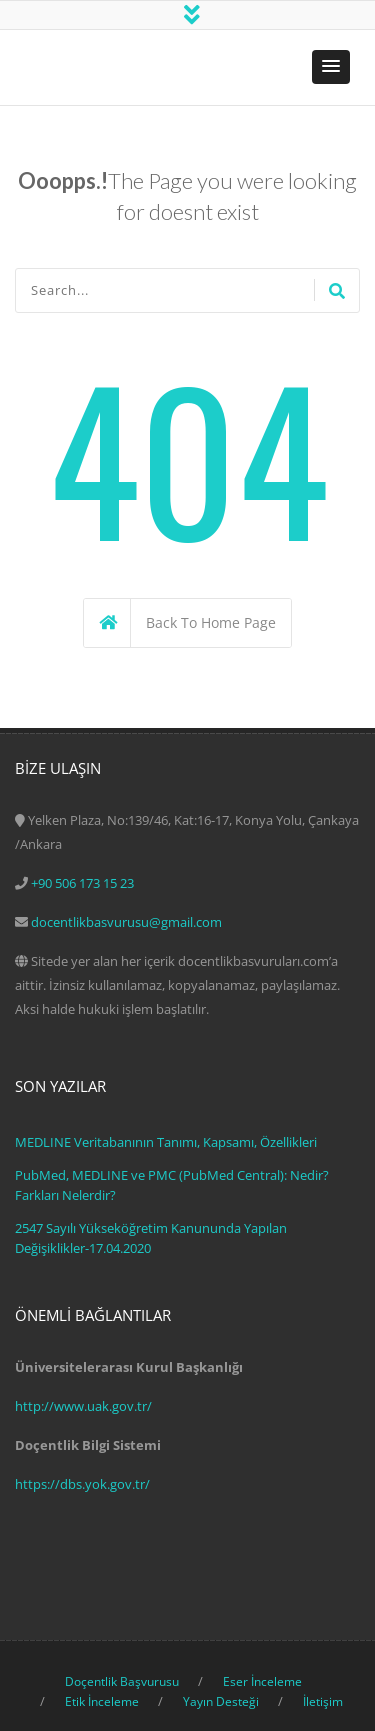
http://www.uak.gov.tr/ (83, 1406)
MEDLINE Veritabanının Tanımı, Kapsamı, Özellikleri (166, 1142)
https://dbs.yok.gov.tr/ (82, 1484)
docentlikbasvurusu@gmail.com (126, 922)
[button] (331, 67)
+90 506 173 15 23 (82, 883)
